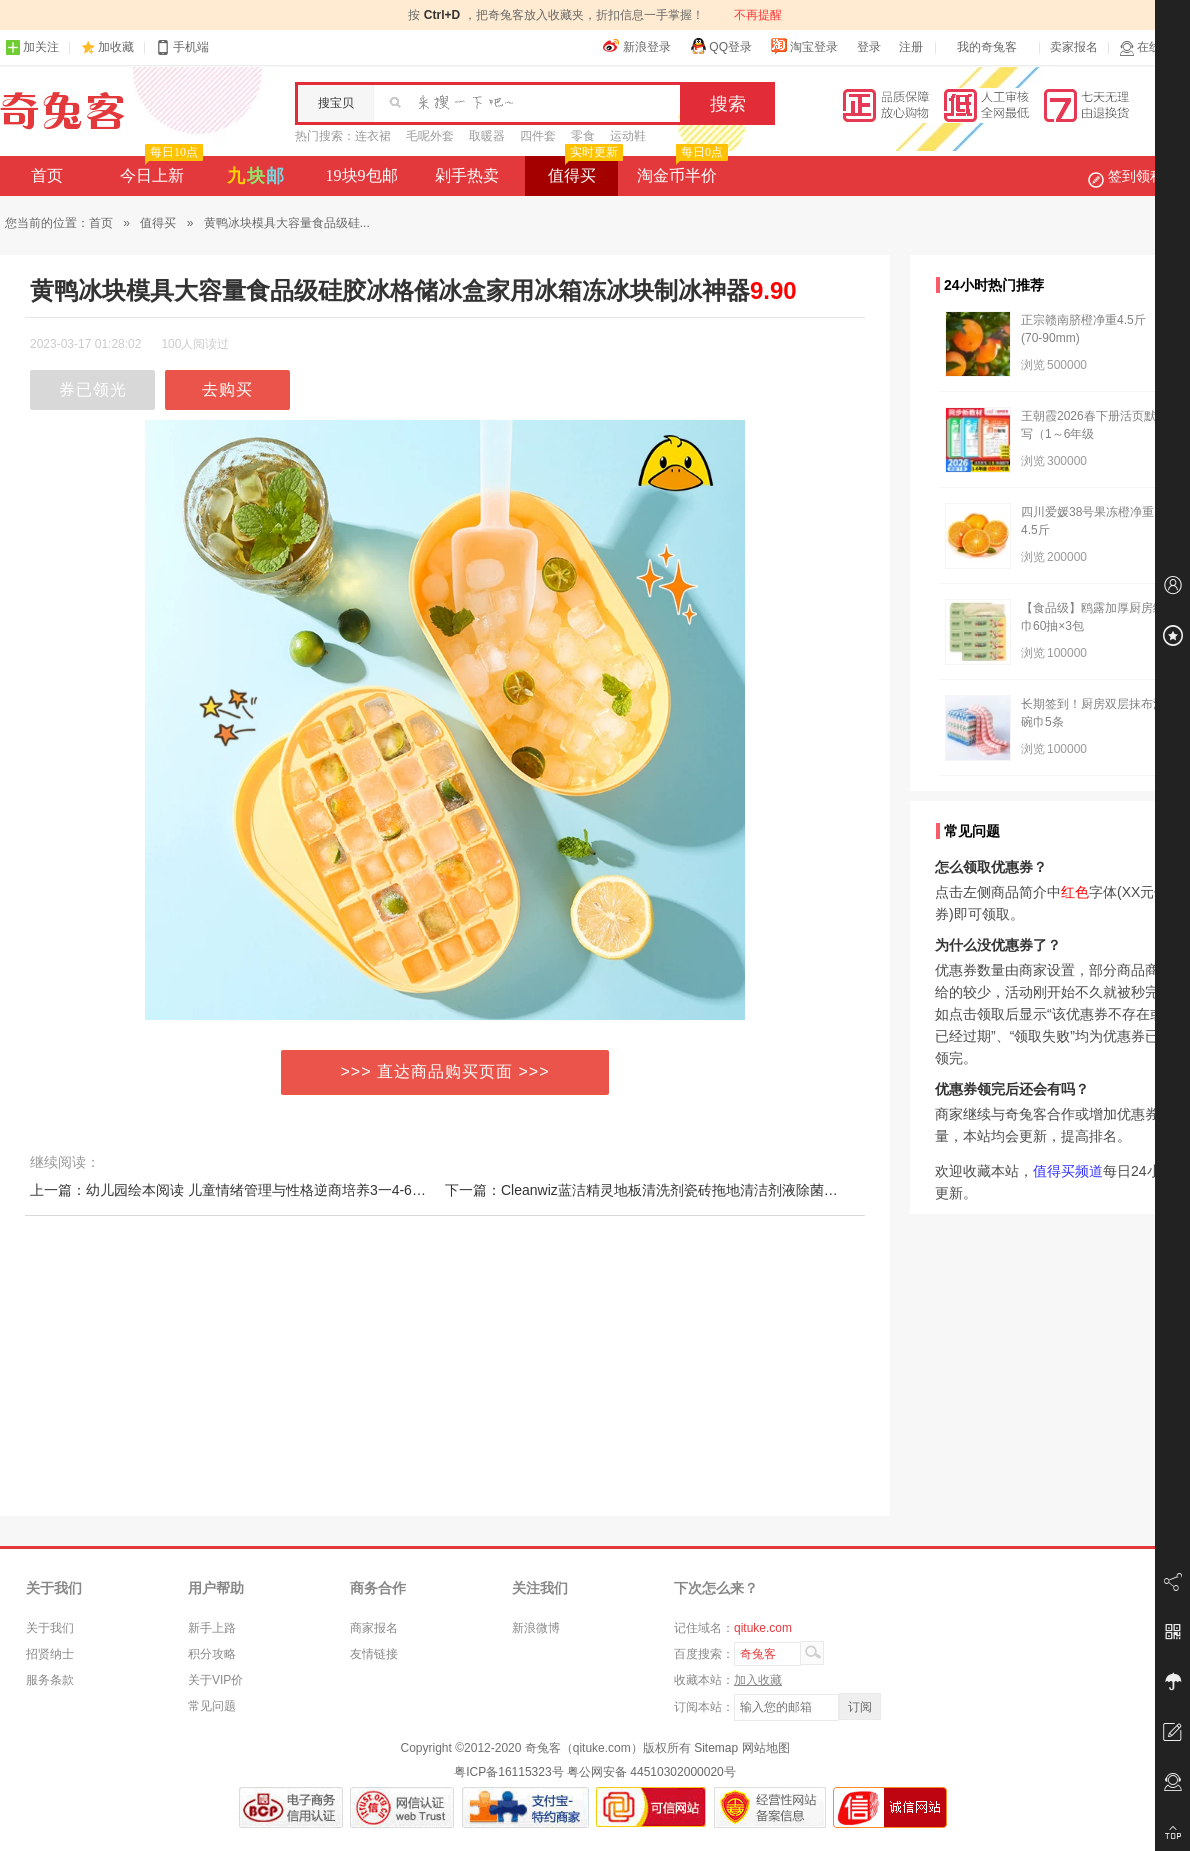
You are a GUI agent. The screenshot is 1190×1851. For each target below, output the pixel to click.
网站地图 (766, 1748)
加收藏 (116, 47)
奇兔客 (62, 111)
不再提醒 (758, 15)
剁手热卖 (467, 175)
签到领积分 (1136, 176)
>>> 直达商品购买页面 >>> (445, 1071)
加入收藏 (758, 1680)
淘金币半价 (680, 170)
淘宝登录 (804, 46)
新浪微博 (536, 1628)
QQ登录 (720, 46)
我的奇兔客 (987, 47)
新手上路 (212, 1628)
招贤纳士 (50, 1654)
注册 (911, 47)
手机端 (182, 47)
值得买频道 (1068, 1171)
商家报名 (374, 1628)
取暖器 (487, 136)
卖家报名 (1074, 47)
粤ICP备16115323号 (508, 1772)
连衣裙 (373, 136)
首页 (47, 175)
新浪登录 (637, 46)
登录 (869, 47)
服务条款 (50, 1680)
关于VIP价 (215, 1680)
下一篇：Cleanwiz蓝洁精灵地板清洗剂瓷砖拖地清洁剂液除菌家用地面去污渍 (683, 1190)
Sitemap (716, 1748)
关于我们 (50, 1628)
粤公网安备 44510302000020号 (651, 1772)
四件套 (538, 136)
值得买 (583, 170)
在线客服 (1152, 47)
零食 (583, 136)
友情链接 (374, 1654)
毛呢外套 (430, 136)
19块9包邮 (362, 175)
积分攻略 (212, 1654)
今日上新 (159, 170)
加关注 (32, 47)
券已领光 (93, 389)
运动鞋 (628, 136)
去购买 (227, 389)
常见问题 (212, 1706)
